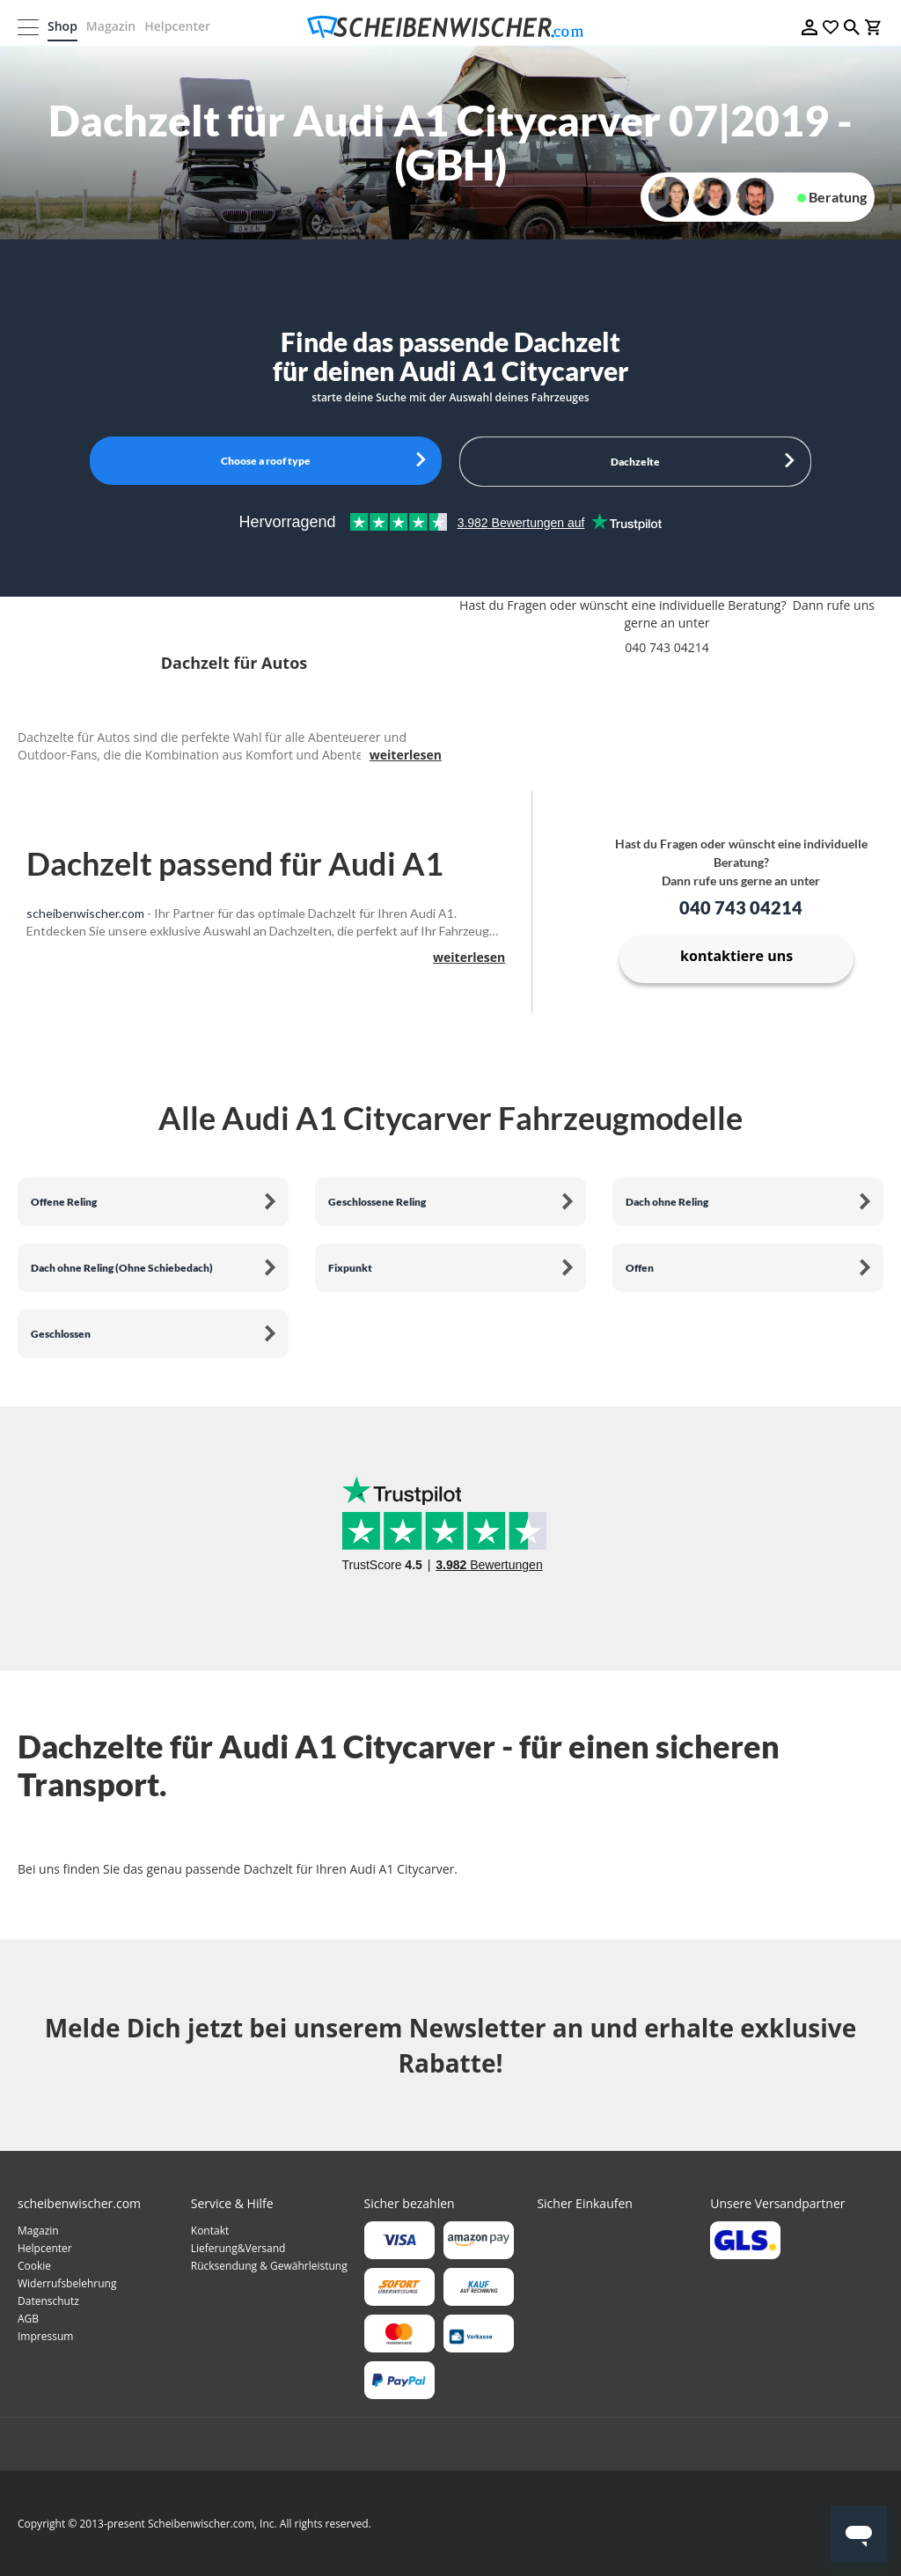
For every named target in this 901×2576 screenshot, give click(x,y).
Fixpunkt (350, 1267)
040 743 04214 (740, 907)
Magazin (111, 26)
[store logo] (450, 27)
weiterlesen (406, 754)
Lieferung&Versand (238, 2248)
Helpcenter (177, 26)
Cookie (34, 2265)
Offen (640, 1267)
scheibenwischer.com (85, 913)
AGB (28, 2318)
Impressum (45, 2336)
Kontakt (210, 2230)
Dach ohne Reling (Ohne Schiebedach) (122, 1267)
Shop (62, 26)
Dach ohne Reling (667, 1201)
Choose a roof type (266, 460)
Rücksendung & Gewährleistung (269, 2265)
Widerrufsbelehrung (67, 2283)
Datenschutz (48, 2300)
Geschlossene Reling (377, 1201)
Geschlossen (61, 1333)
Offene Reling (64, 1201)
